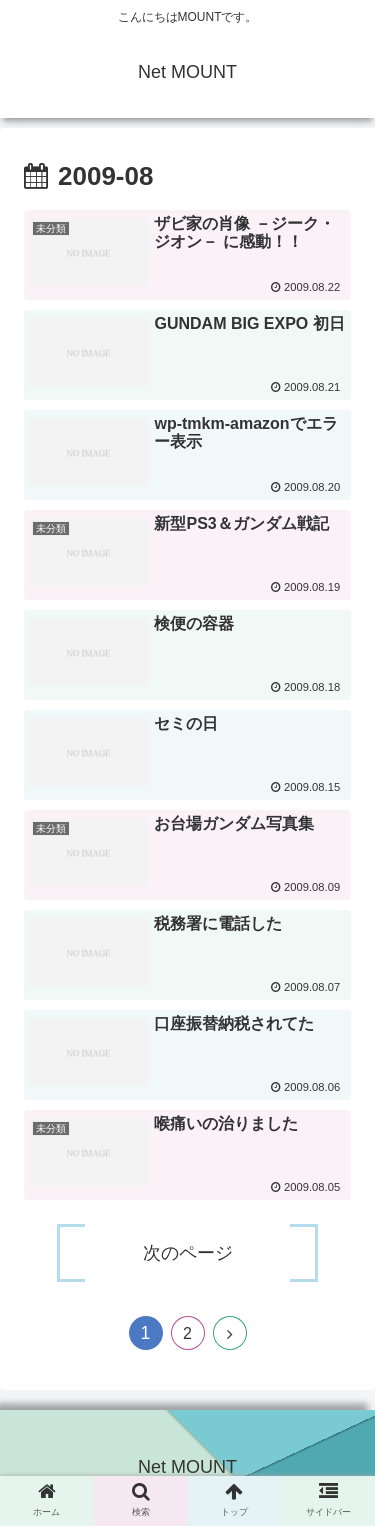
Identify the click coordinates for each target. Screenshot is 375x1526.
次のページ (188, 1253)
